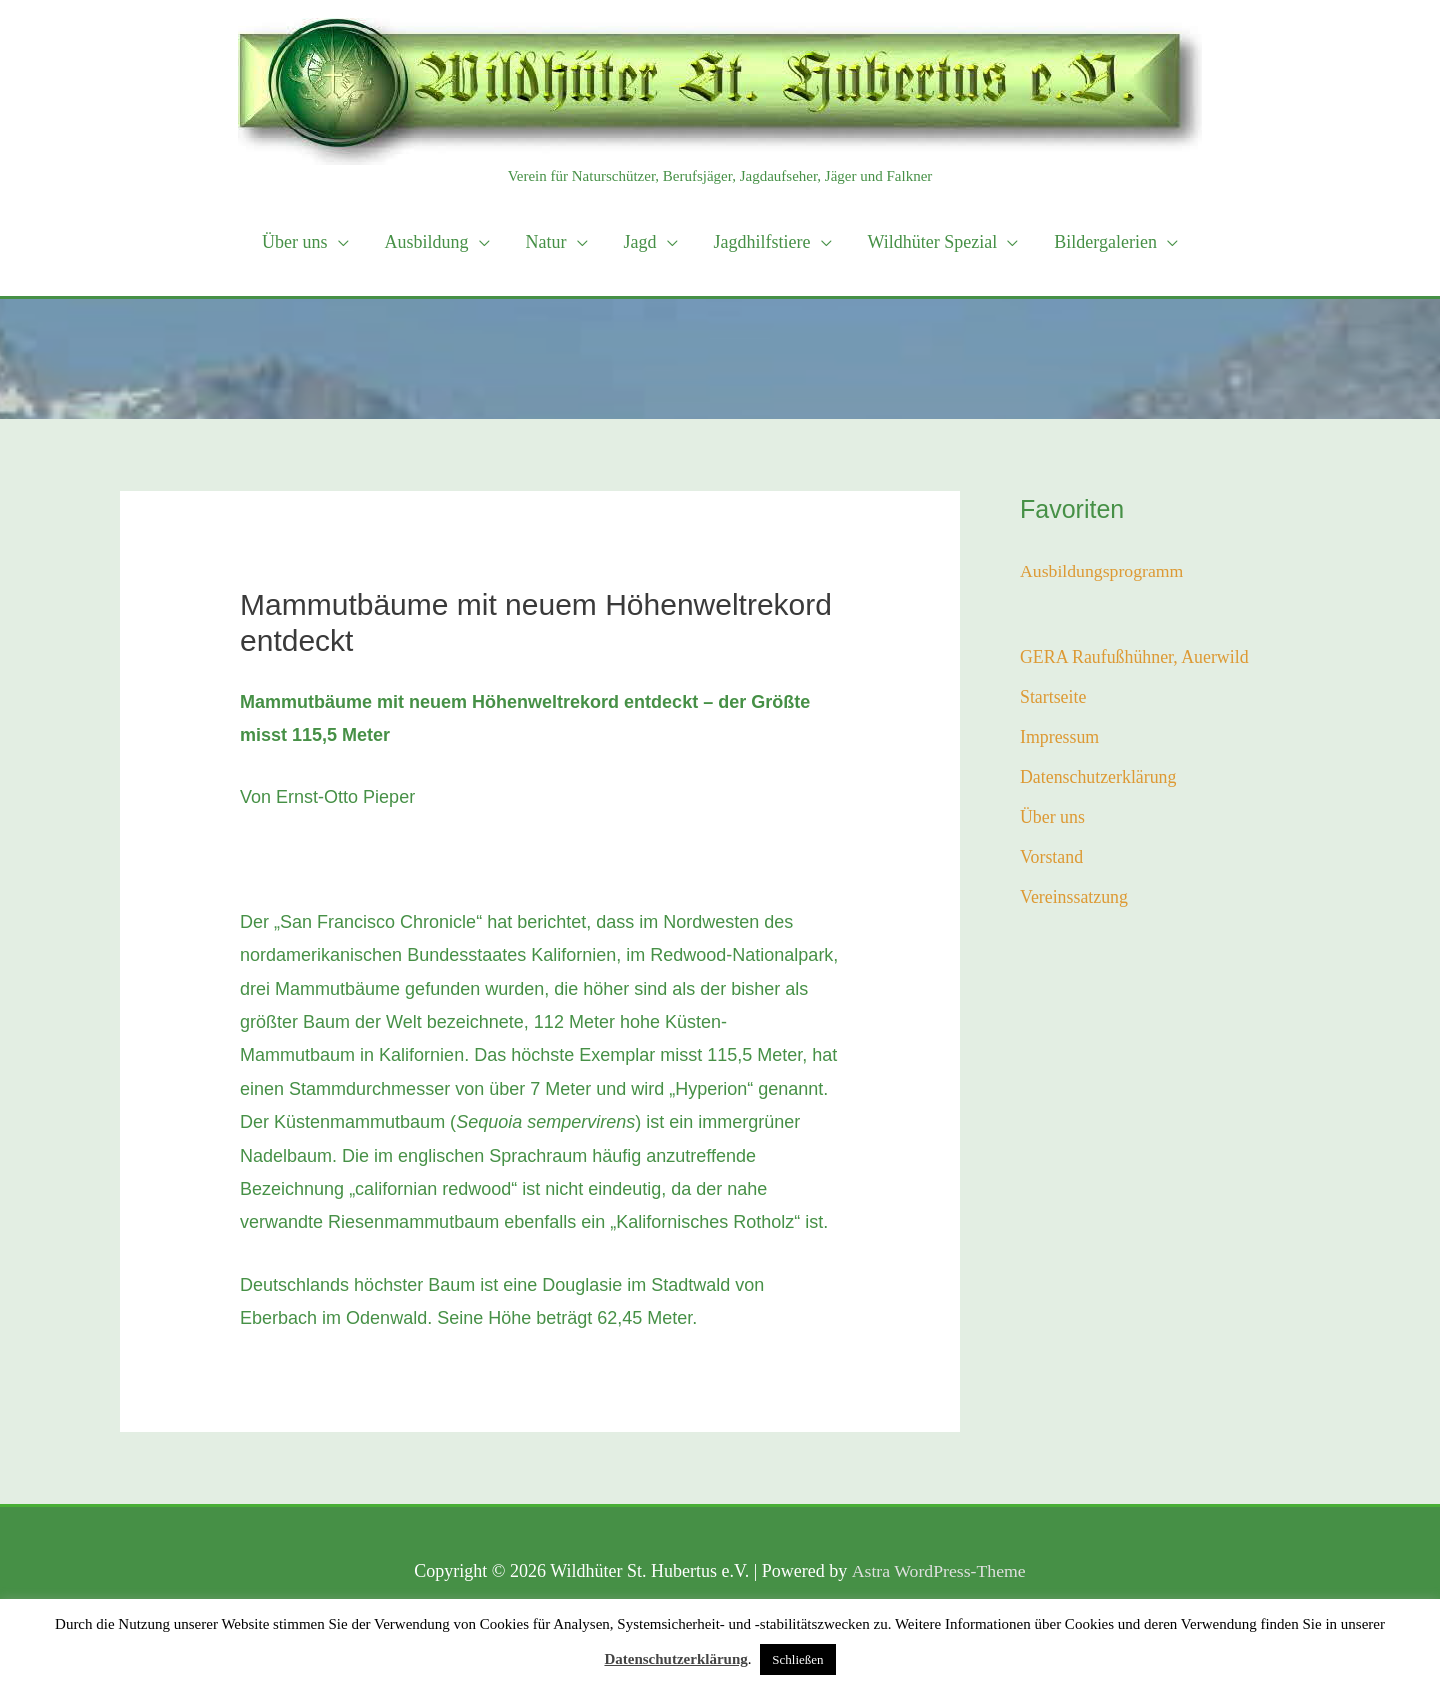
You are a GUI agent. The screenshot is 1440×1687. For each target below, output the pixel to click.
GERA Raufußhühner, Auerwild (1135, 657)
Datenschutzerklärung (1099, 779)
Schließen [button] (797, 1659)
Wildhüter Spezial (933, 242)
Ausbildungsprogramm (1103, 571)
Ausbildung (427, 242)
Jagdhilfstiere (762, 242)
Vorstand (1052, 860)
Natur (546, 242)
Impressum (1060, 738)
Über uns (295, 242)
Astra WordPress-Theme (938, 1571)
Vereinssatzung (1074, 900)
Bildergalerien (1105, 242)
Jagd (640, 242)
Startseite (1053, 698)
